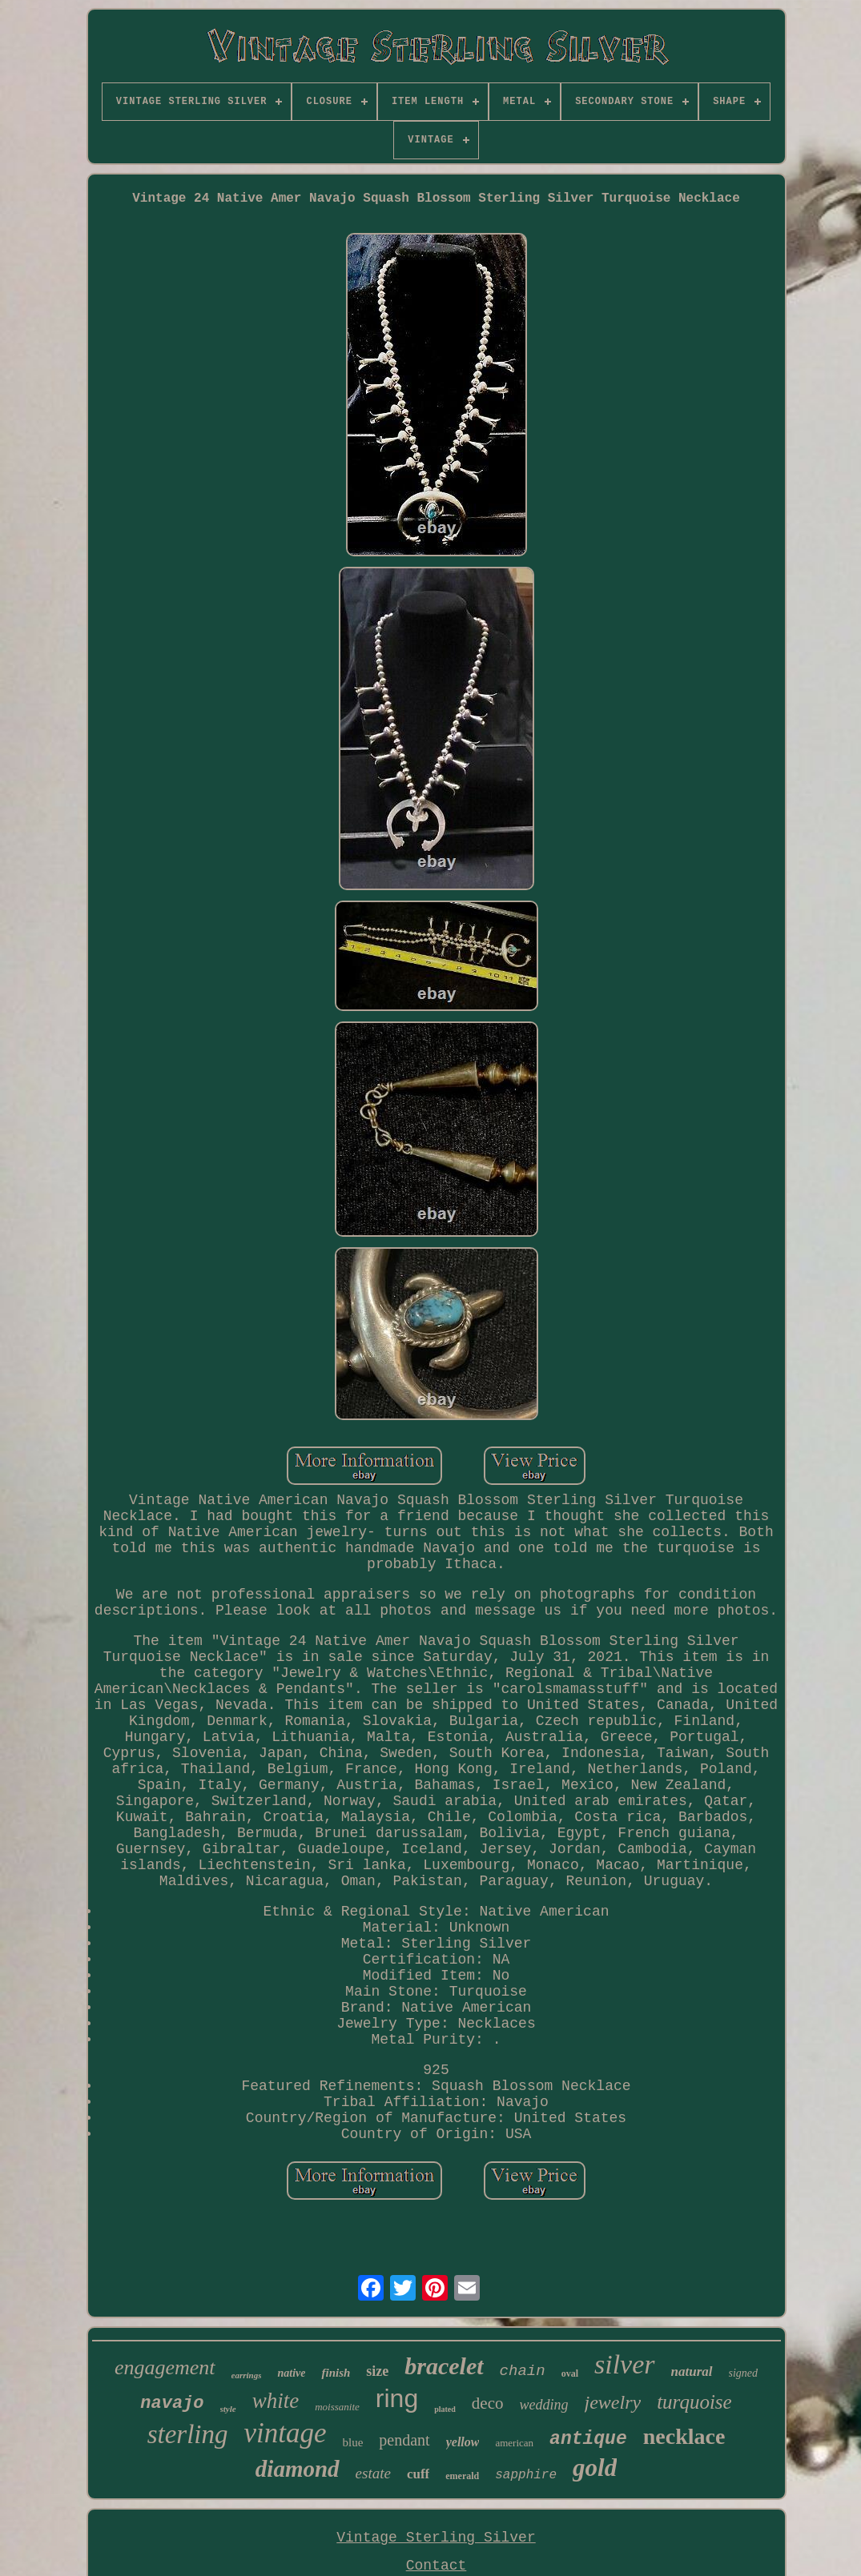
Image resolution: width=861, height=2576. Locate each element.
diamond (297, 2469)
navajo (171, 2403)
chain (522, 2371)
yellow (463, 2442)
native (291, 2373)
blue (353, 2442)
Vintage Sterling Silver (435, 2538)
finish (335, 2372)
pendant (404, 2440)
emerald (462, 2476)
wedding (544, 2405)
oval (569, 2373)
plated (445, 2409)
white (276, 2401)
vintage (285, 2433)
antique (588, 2439)
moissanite (337, 2407)
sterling (187, 2434)
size (377, 2371)
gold (595, 2468)
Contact (436, 2566)
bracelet (443, 2366)
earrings (246, 2375)
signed (743, 2373)
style (228, 2408)
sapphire (526, 2475)
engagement (165, 2367)
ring (397, 2398)
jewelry (613, 2402)
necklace (684, 2436)
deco (488, 2403)
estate (373, 2473)
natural (692, 2371)
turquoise (694, 2402)
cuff (418, 2474)
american (514, 2443)
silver (624, 2364)
